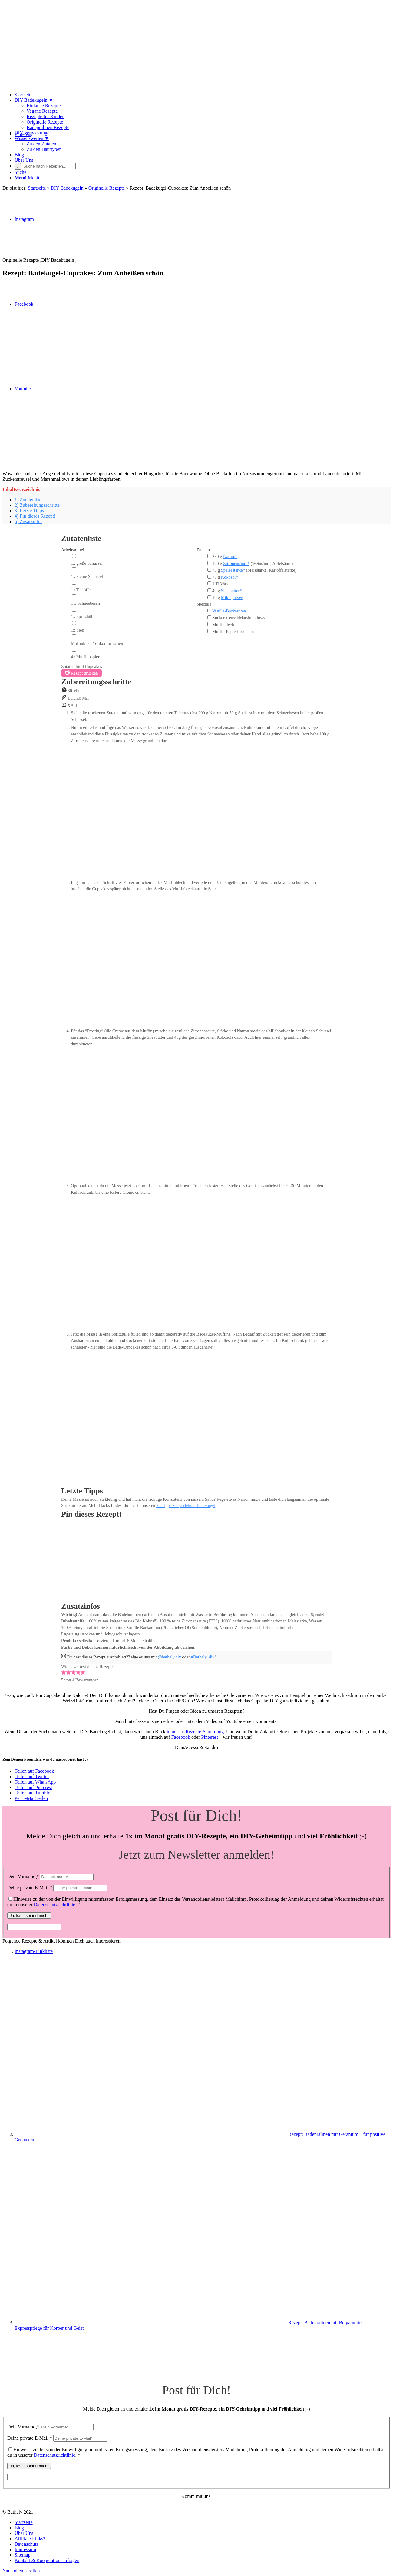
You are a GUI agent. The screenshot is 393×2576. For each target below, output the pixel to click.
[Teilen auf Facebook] (34, 1771)
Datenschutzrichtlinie (54, 1904)
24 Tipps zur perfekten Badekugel (185, 1505)
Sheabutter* (231, 590)
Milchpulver (232, 597)
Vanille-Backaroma (229, 611)
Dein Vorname (23, 1876)
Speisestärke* (233, 570)
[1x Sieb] (74, 623)
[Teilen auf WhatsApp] (35, 1781)
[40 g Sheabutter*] (209, 590)
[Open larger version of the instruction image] (201, 875)
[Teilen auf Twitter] (32, 1776)
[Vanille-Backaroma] (209, 610)
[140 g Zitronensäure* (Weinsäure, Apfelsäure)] (209, 563)
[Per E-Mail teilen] (31, 1798)
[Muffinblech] (209, 624)
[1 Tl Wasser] (209, 583)
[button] (63, 1673)
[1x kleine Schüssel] (74, 569)
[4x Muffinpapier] (74, 650)
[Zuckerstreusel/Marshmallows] (209, 617)
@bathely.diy (169, 1657)
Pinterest (209, 1737)
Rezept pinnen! (77, 1597)
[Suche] (20, 172)
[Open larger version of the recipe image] (177, 1590)
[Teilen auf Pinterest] (33, 1787)
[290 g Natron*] (209, 556)
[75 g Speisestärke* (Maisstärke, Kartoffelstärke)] (209, 570)
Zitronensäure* (236, 563)
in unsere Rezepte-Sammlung (195, 1731)
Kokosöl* (229, 577)
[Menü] (27, 177)
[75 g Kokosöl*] (209, 577)
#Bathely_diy (203, 1657)
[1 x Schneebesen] (74, 596)
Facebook (180, 1737)
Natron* (230, 556)
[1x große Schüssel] (74, 556)
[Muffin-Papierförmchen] (209, 631)
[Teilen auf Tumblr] (32, 1792)
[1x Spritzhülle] (74, 610)
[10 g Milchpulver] (209, 597)
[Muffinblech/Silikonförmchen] (74, 636)
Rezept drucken (81, 673)
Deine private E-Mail (29, 1887)
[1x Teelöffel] (74, 583)
